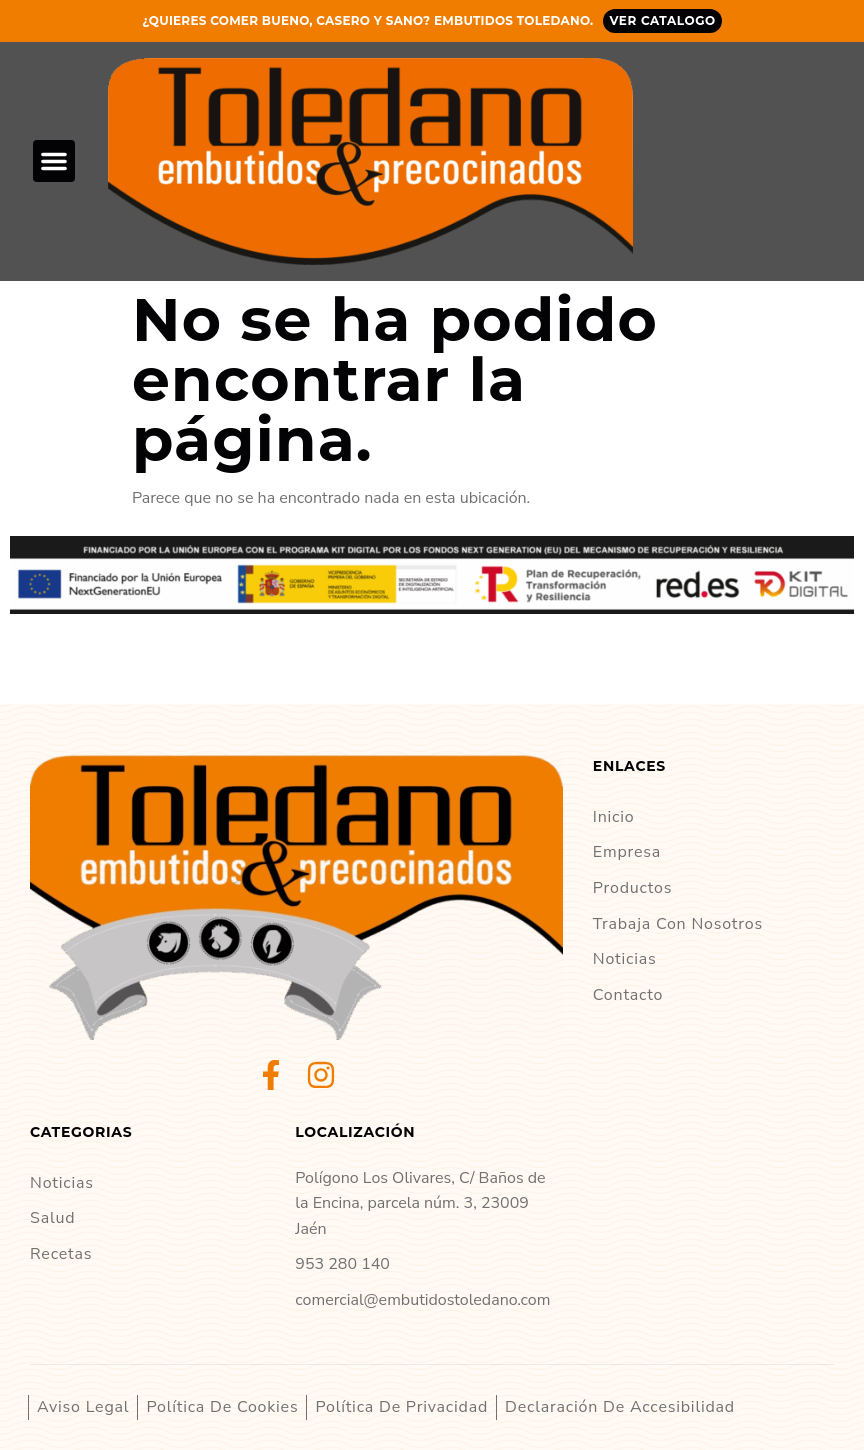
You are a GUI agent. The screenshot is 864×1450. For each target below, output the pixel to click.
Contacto (628, 995)
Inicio (614, 817)
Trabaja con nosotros (678, 924)
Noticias (625, 959)
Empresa (627, 852)
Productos (633, 888)
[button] (54, 161)
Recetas (61, 1254)
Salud (52, 1218)
